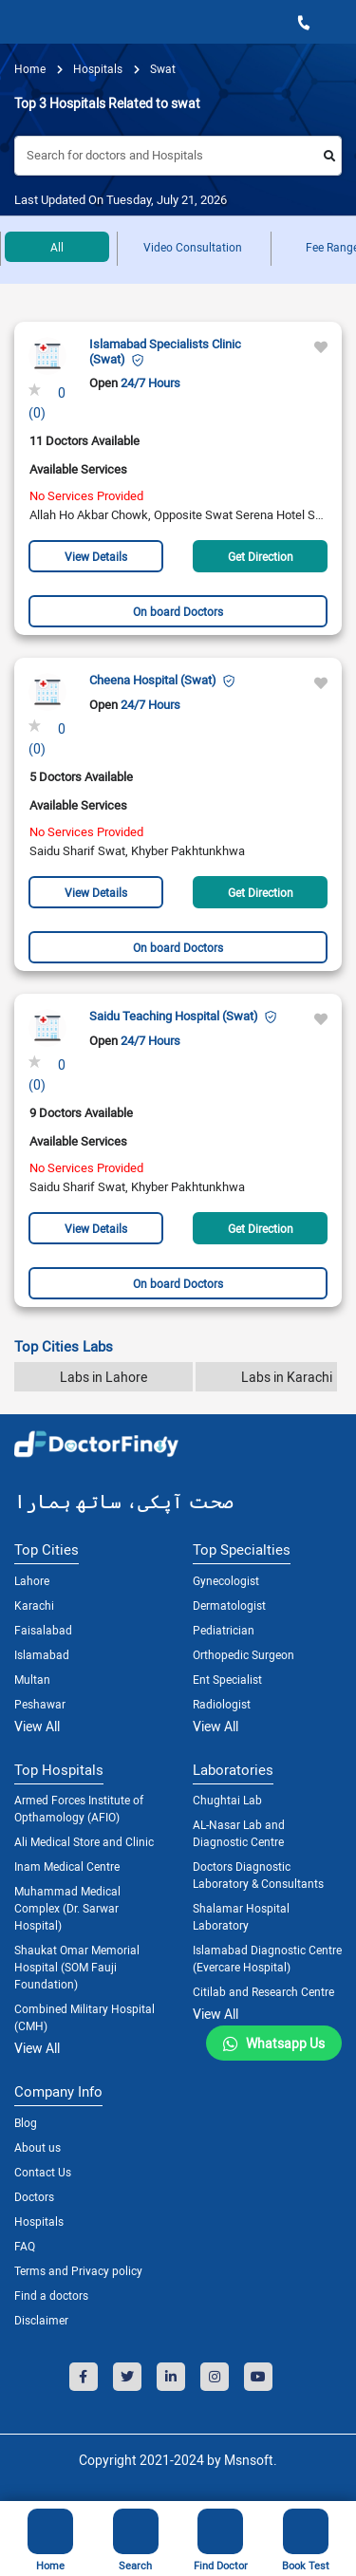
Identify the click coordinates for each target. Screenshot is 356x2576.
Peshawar (40, 1703)
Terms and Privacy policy (78, 2270)
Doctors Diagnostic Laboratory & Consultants (258, 1874)
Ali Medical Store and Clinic (84, 1841)
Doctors (34, 2196)
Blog (25, 2122)
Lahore (31, 1580)
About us (37, 2147)
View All (37, 1726)
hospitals (96, 68)
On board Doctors (178, 611)
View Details (96, 556)
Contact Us (42, 2171)
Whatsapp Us (285, 2043)
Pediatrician (223, 1629)
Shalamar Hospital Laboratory (241, 1916)
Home (30, 68)
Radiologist (222, 1703)
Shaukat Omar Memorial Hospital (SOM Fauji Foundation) (77, 1966)
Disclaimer (41, 2319)
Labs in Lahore (103, 1377)
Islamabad (41, 1654)
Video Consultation (192, 246)
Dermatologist (229, 1605)
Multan (32, 1679)
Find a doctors (51, 2295)
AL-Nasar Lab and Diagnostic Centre (239, 1833)
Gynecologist (226, 1580)
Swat (161, 68)
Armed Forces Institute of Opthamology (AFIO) (78, 1808)
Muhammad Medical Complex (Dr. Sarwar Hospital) (67, 1907)
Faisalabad (43, 1629)
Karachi (34, 1605)
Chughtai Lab (227, 1799)
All (57, 246)
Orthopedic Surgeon (243, 1654)
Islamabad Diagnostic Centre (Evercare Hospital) (267, 1958)
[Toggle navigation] (20, 22)
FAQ (24, 2245)
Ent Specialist (227, 1679)
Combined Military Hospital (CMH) (84, 2017)
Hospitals (39, 2221)
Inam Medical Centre (67, 1866)
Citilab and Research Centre (263, 1991)
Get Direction (260, 556)
